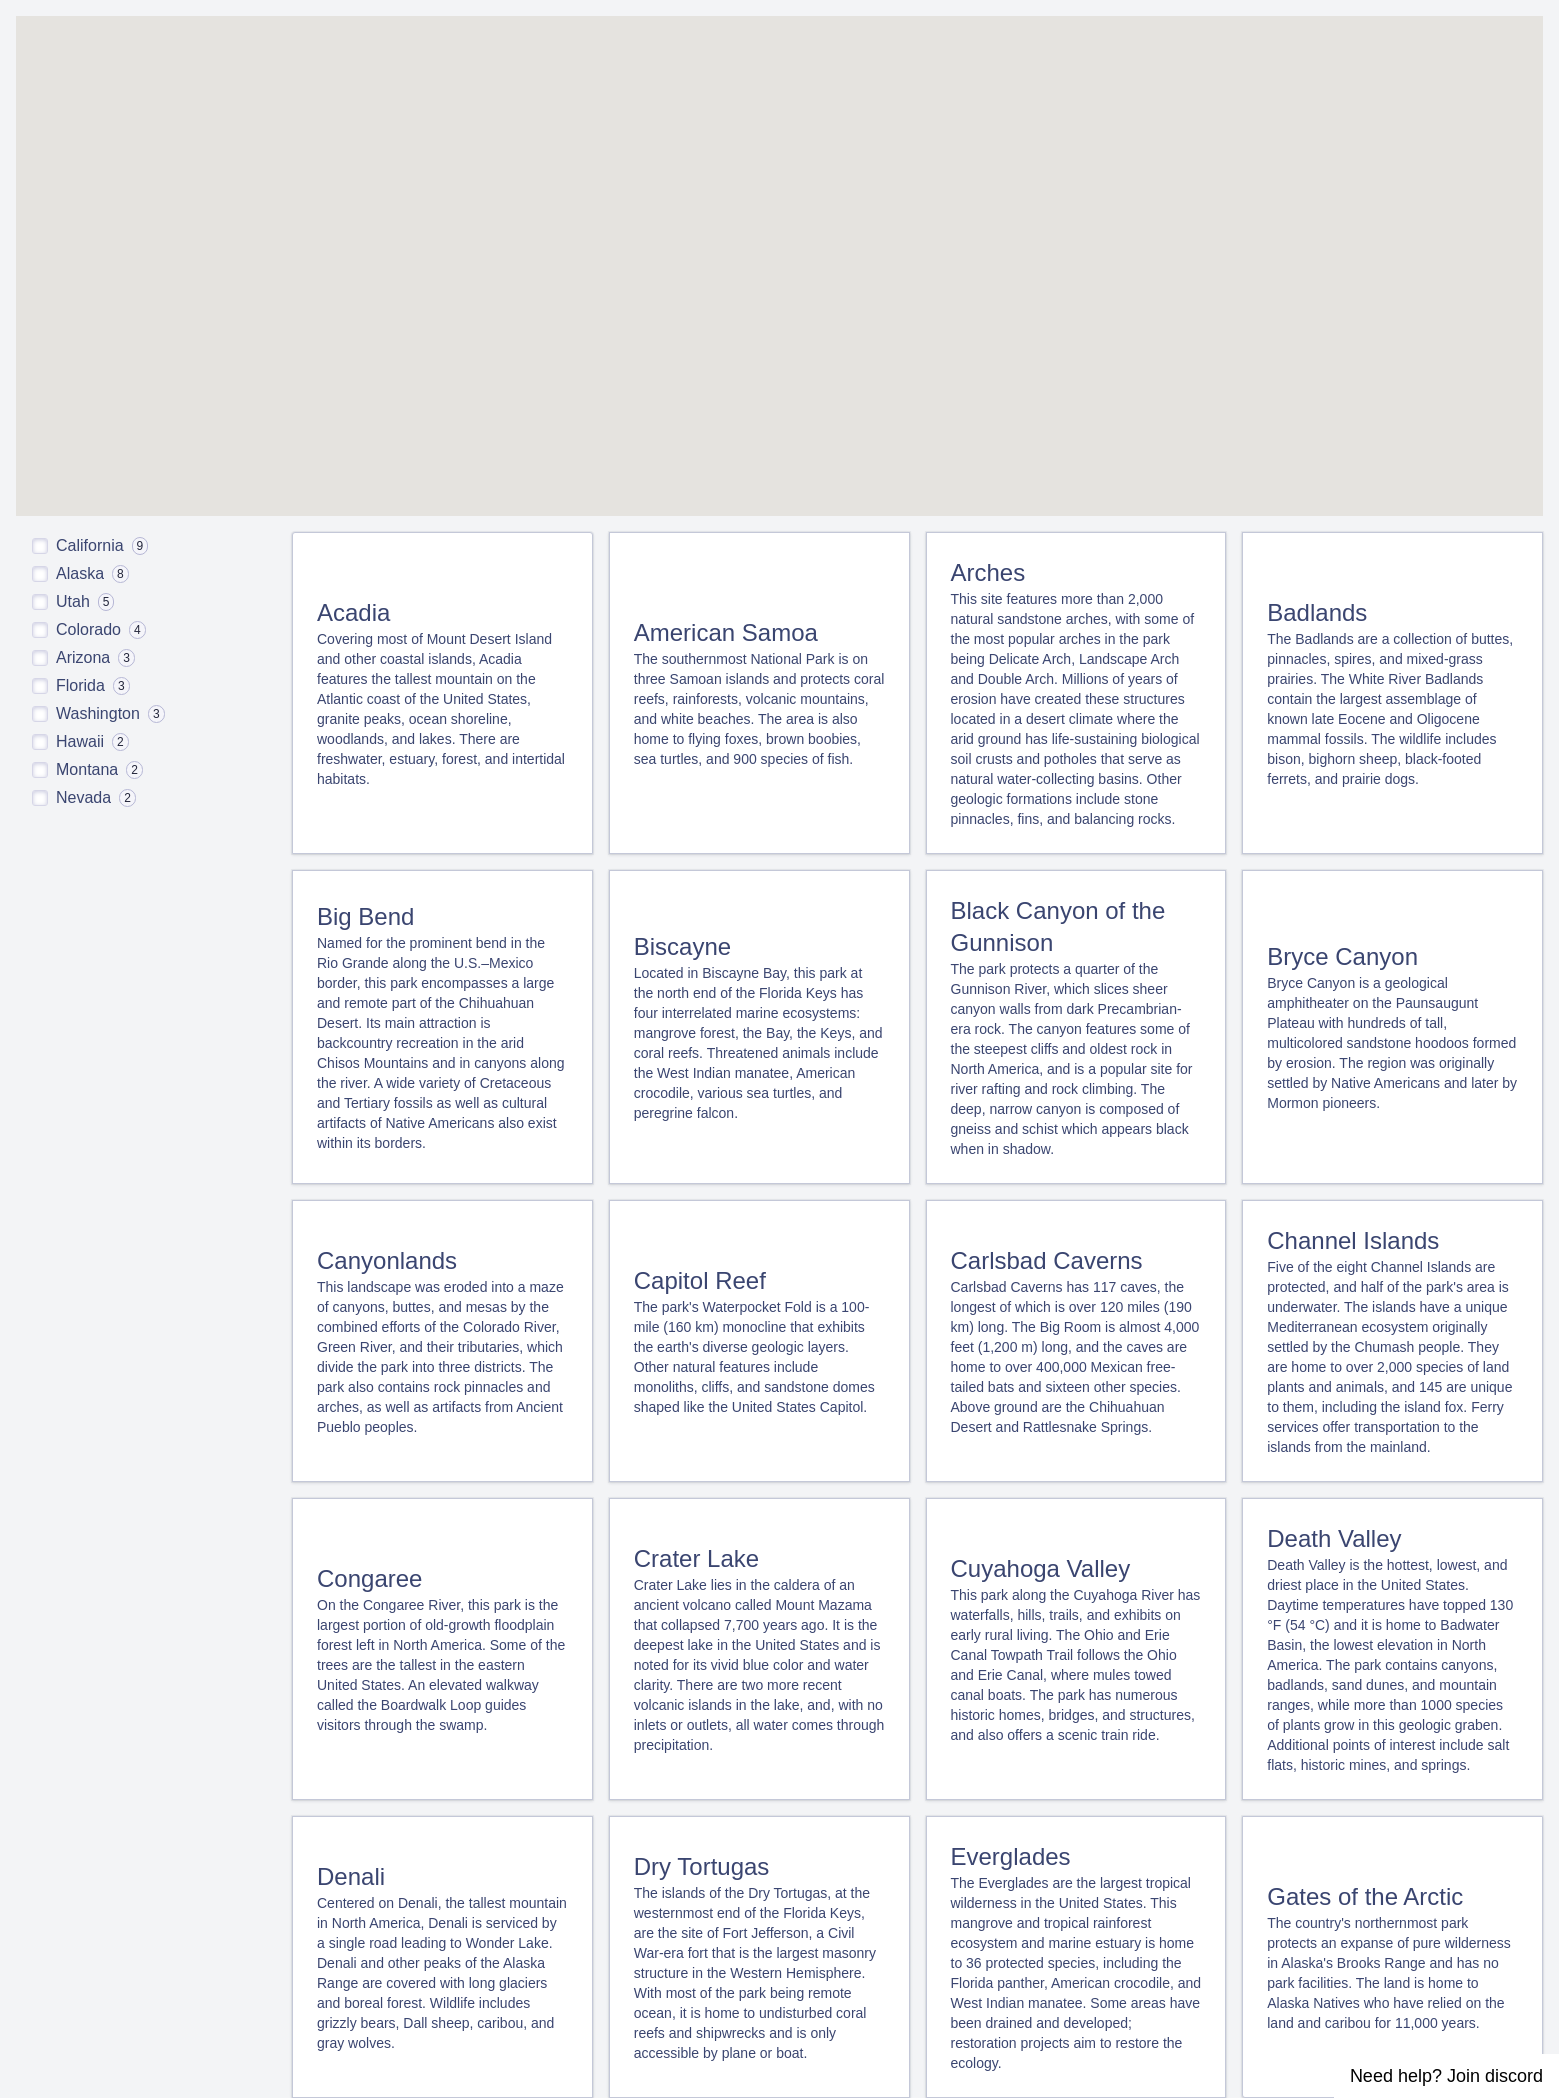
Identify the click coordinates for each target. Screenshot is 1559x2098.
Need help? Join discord (1446, 2076)
